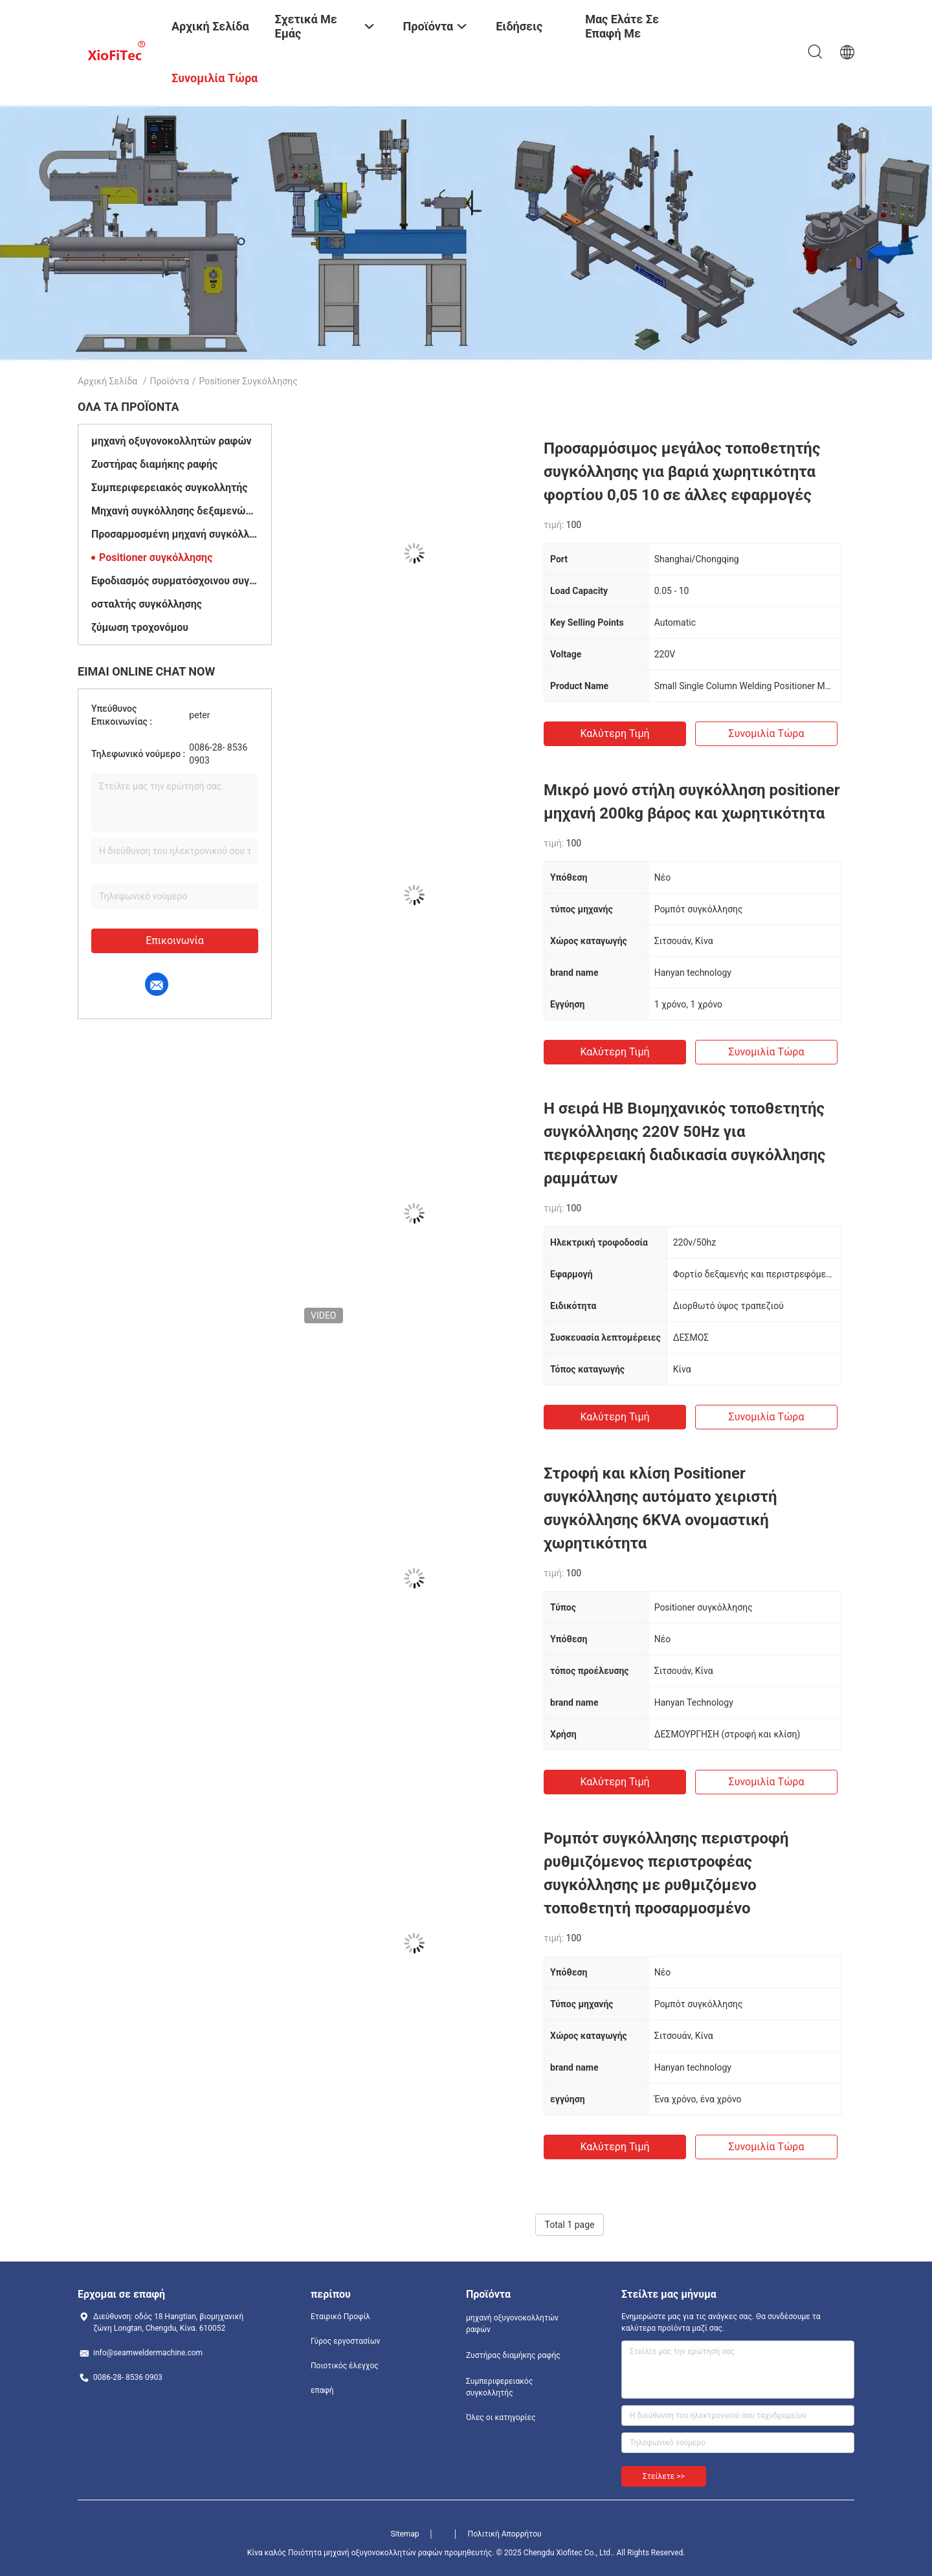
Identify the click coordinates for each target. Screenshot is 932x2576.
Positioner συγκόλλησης (155, 557)
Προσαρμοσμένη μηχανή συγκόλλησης (174, 534)
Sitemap (404, 2533)
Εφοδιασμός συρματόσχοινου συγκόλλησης (174, 581)
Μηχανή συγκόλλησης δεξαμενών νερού (174, 511)
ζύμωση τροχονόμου (139, 627)
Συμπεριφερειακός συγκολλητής (169, 487)
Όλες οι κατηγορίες (500, 2417)
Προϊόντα (169, 381)
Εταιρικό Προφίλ (340, 2316)
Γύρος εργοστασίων (345, 2341)
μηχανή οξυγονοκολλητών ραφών (171, 441)
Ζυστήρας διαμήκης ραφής (154, 464)
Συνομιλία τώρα (766, 733)
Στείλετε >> (664, 2476)
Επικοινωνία (175, 940)
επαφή (322, 2390)
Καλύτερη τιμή (614, 733)
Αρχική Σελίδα (107, 381)
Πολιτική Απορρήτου (505, 2533)
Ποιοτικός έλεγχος (345, 2365)
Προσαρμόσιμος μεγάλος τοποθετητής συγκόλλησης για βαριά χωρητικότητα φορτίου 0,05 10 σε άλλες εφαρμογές (682, 471)
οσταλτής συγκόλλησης (146, 604)
